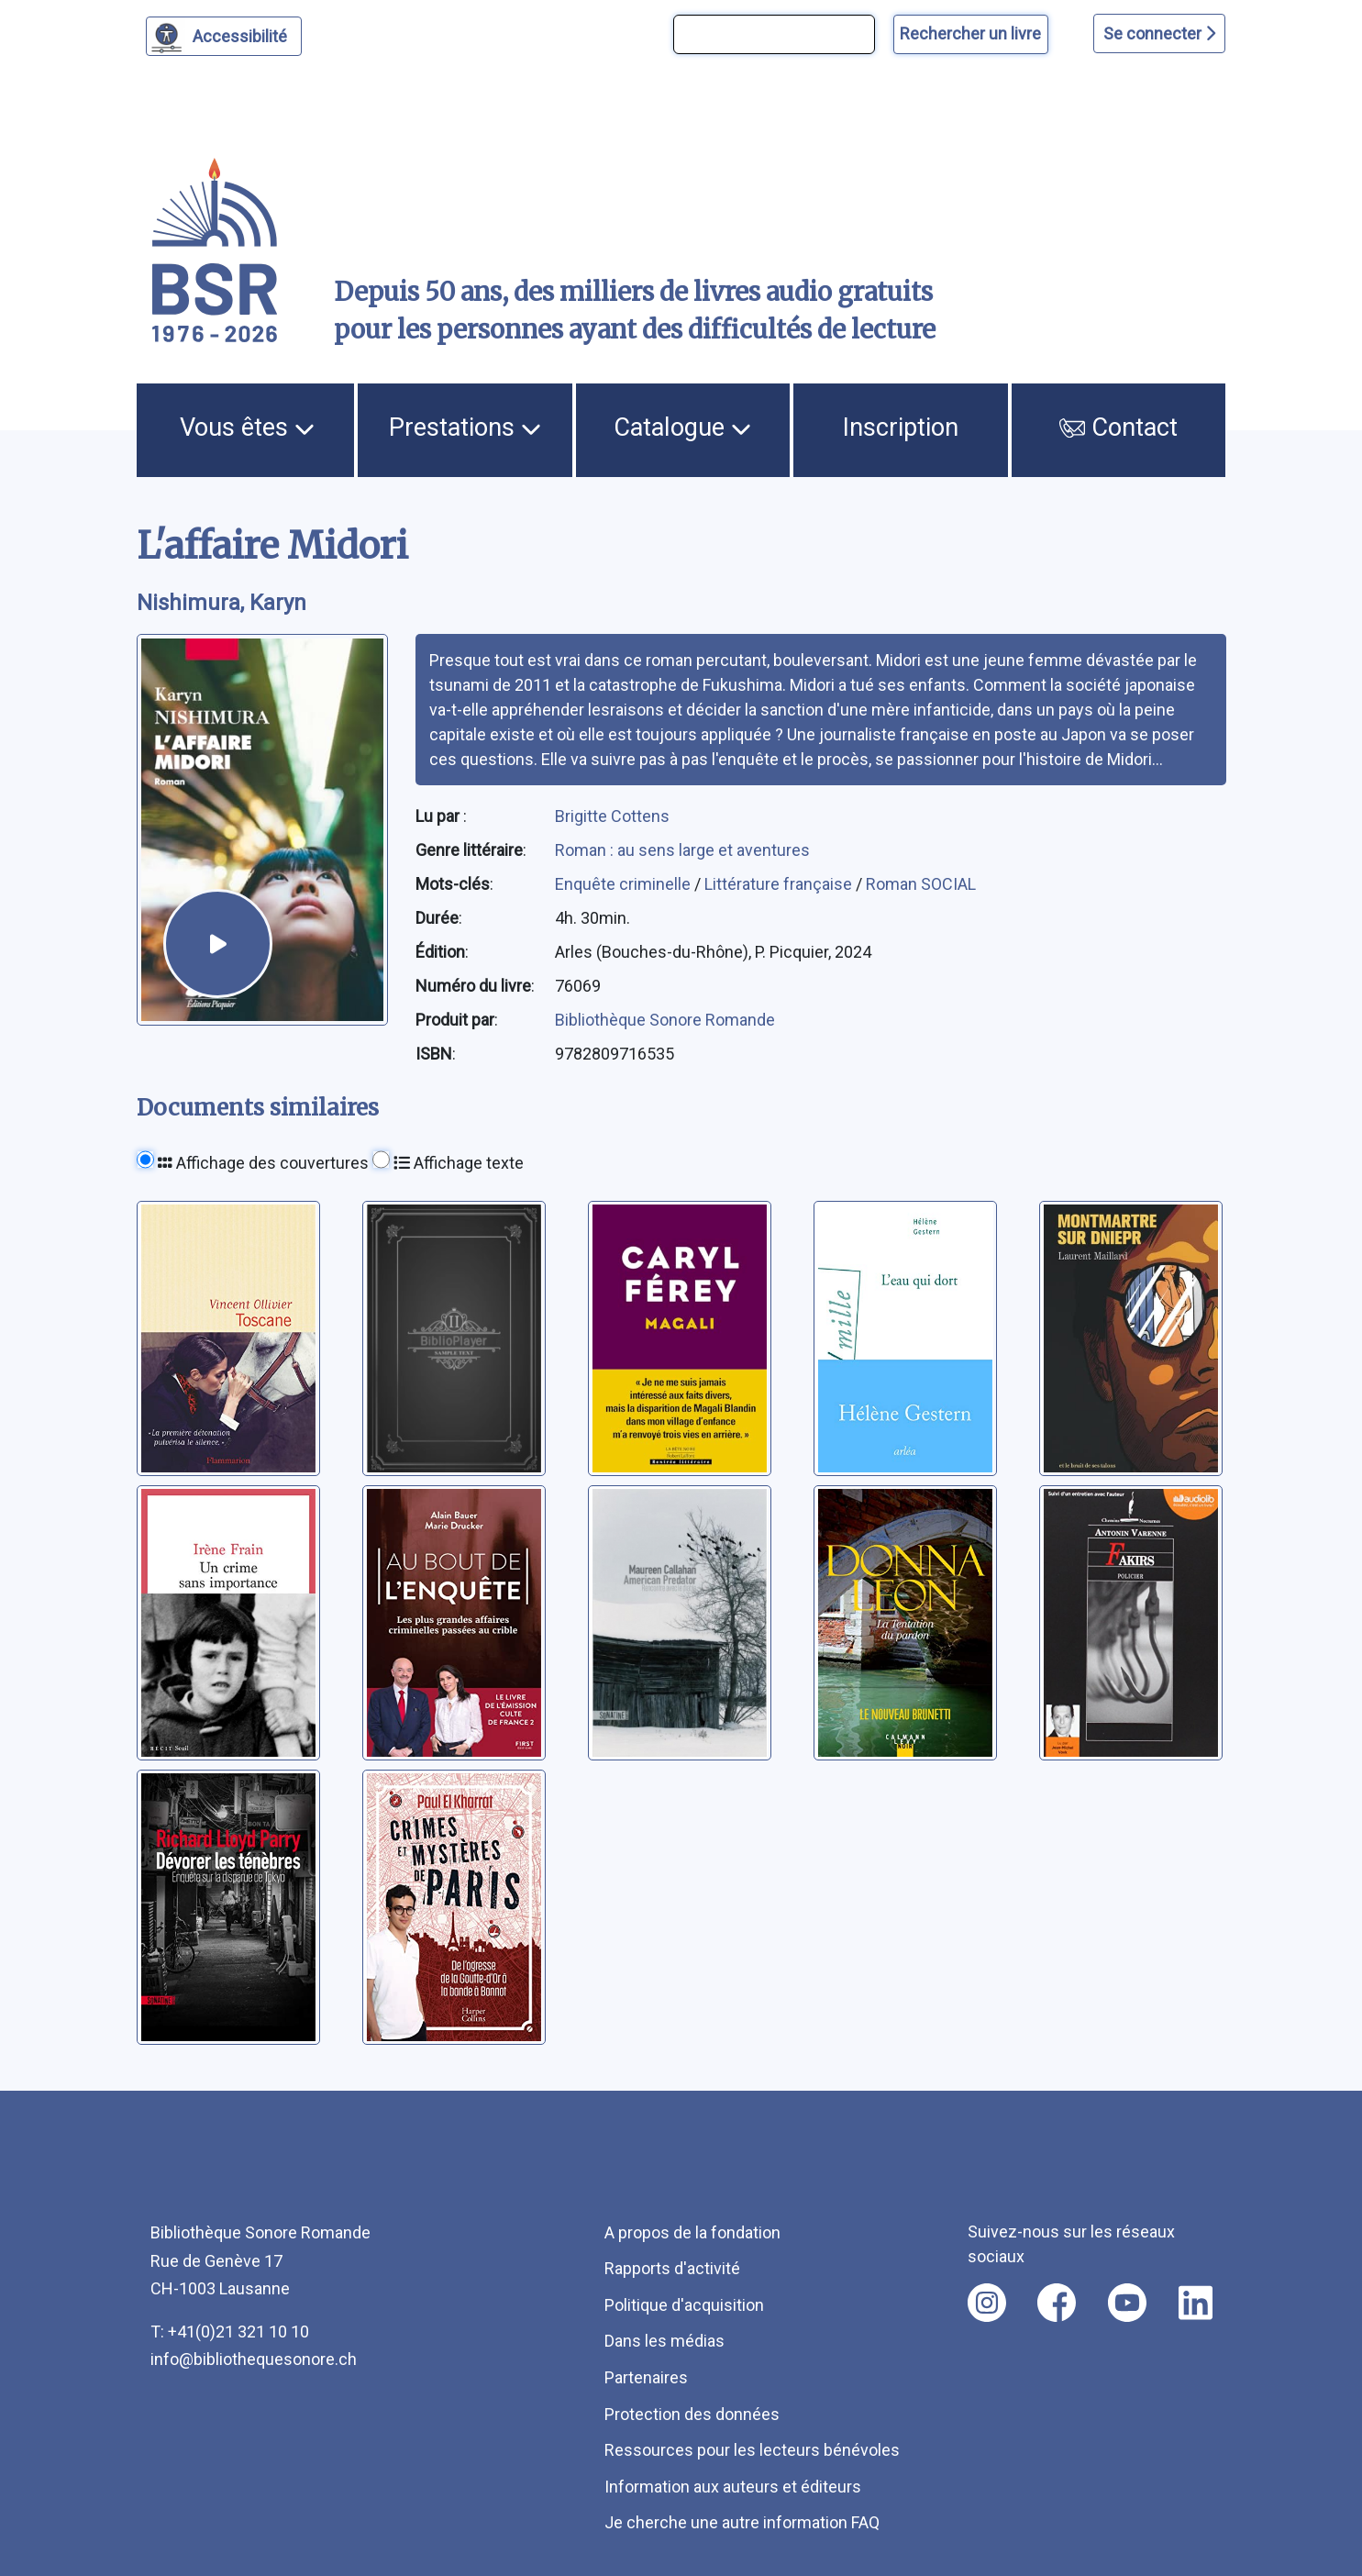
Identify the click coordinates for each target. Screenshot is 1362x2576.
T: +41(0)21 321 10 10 (229, 2331)
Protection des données (692, 2414)
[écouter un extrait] (217, 943)
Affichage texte (458, 1162)
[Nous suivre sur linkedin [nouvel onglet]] (1196, 2302)
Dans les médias (664, 2340)
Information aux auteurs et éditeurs (732, 2486)
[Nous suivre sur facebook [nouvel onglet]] (1056, 2302)
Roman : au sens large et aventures (682, 850)
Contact (1119, 427)
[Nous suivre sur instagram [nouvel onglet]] (987, 2302)
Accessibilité (243, 34)
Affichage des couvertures (263, 1162)
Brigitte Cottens (612, 816)
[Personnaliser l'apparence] (224, 36)
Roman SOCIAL (921, 884)
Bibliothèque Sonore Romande (665, 1019)
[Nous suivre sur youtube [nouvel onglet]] (1127, 2302)
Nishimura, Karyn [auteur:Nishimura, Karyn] (221, 603)
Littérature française (780, 884)
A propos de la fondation (692, 2232)
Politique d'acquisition (684, 2305)
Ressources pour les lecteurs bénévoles (752, 2449)
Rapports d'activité (672, 2268)
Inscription (900, 427)
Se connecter (1159, 33)
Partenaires (646, 2377)
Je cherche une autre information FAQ (742, 2522)
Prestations (465, 427)
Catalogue (682, 427)
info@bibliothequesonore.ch (253, 2359)
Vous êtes (247, 427)
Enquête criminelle (624, 884)
